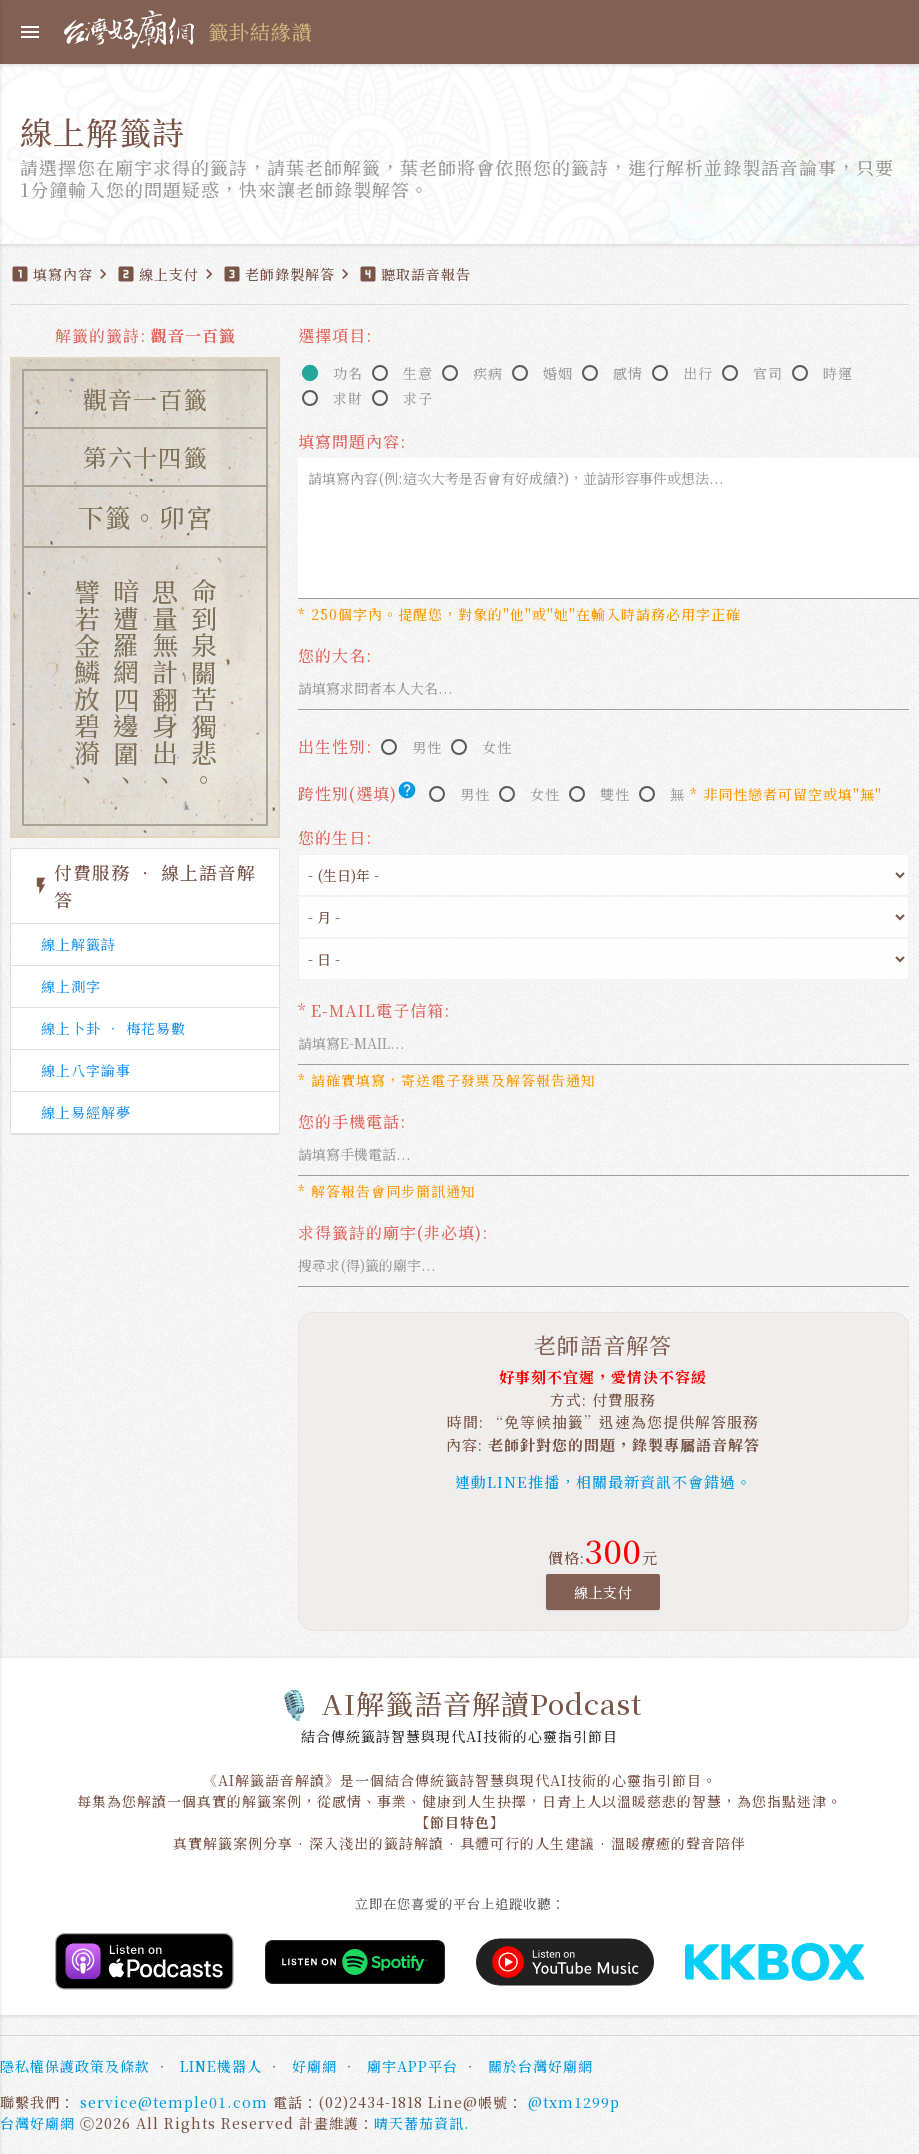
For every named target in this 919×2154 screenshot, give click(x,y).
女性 (497, 747)
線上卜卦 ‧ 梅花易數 (113, 1028)
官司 (768, 373)
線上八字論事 (86, 1070)
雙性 (615, 794)
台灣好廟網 (37, 2123)
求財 (348, 398)
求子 (418, 398)
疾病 (488, 373)
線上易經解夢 (86, 1112)
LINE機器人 (221, 2066)
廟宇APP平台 (412, 2066)
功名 (348, 373)
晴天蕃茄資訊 (419, 2123)
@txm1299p (574, 2102)
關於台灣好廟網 (540, 2066)
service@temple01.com (174, 2102)
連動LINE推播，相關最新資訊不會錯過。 (603, 1481)
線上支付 (603, 1592)
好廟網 (314, 2066)
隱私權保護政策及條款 (75, 2066)
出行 (698, 373)
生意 (418, 373)
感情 (628, 373)
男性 (427, 747)
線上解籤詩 (78, 944)
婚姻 (558, 373)
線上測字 (71, 986)
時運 (838, 373)
